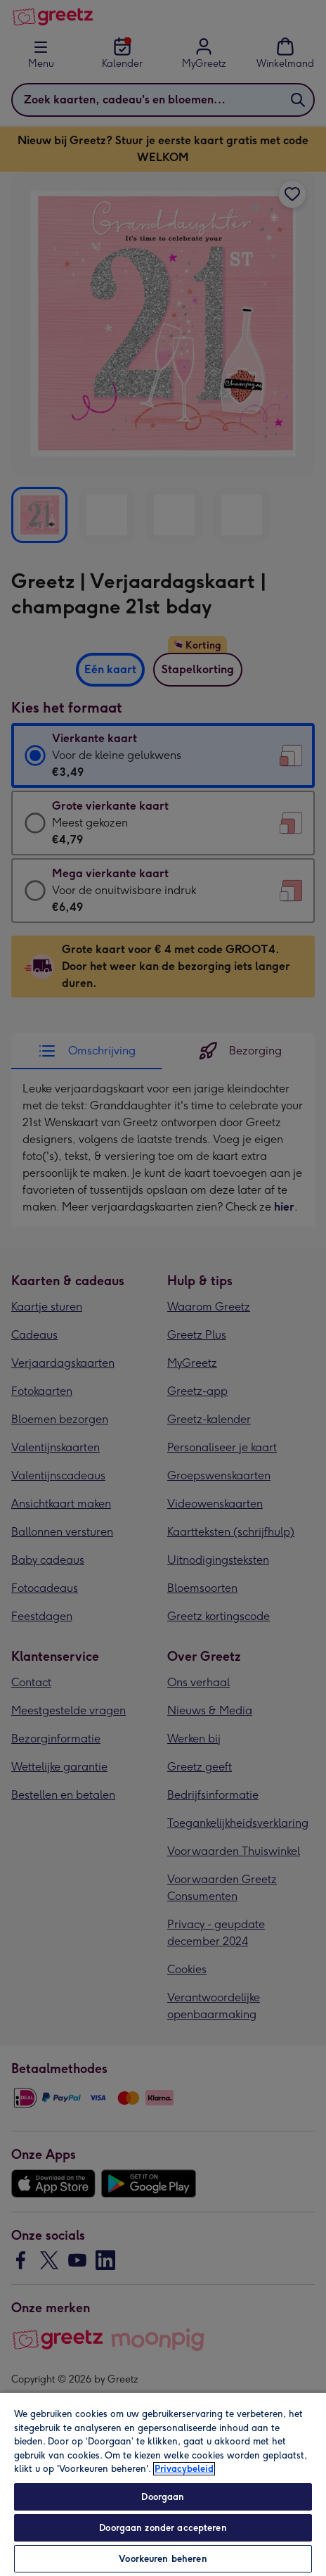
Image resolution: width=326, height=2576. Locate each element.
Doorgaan (162, 2497)
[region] (163, 2484)
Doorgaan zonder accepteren (162, 2528)
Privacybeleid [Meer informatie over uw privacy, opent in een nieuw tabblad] (184, 2468)
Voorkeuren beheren (163, 2558)
